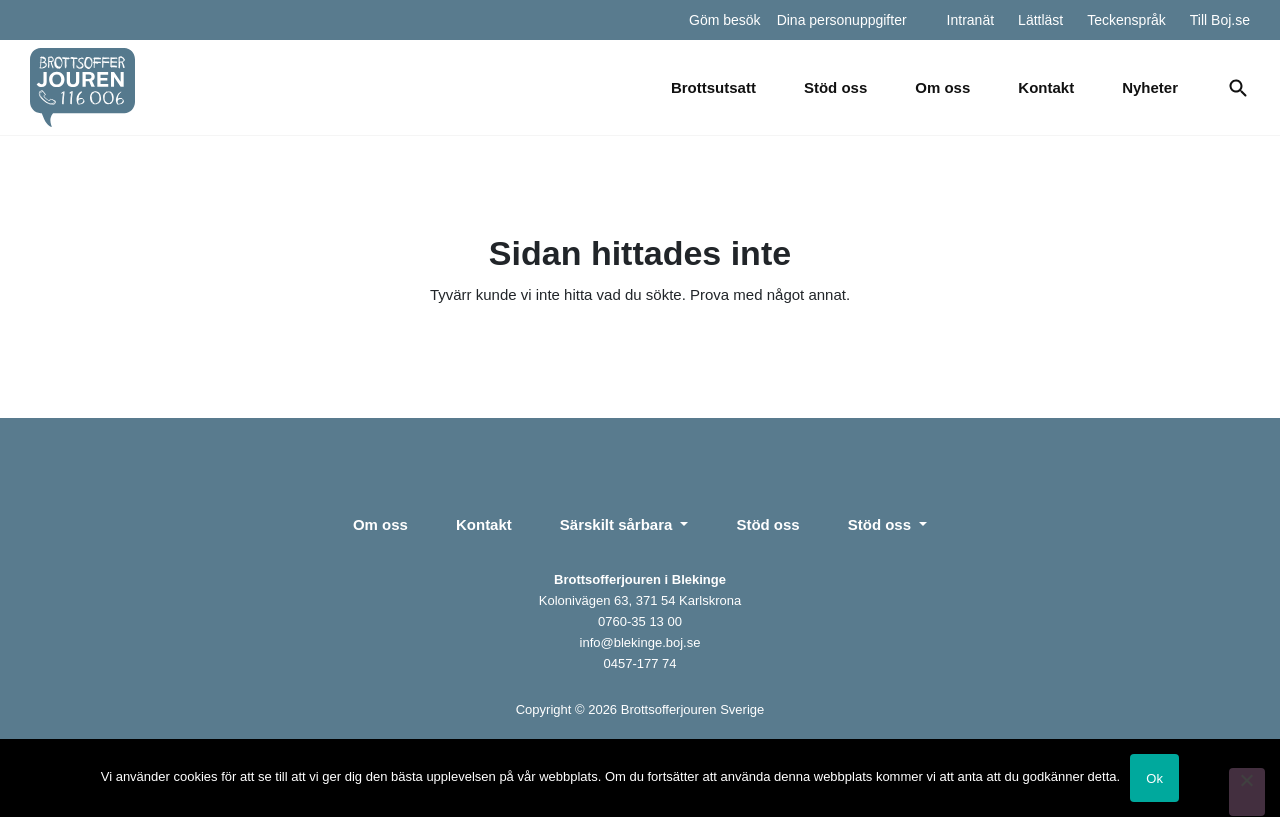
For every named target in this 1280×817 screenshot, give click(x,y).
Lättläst (1040, 20)
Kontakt (1046, 87)
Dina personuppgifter (842, 20)
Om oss (942, 87)
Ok (1154, 778)
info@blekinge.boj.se (640, 642)
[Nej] (1247, 792)
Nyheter (1150, 87)
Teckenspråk (1126, 20)
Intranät (970, 20)
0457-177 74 (639, 663)
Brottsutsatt (713, 87)
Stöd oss (835, 87)
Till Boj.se (1220, 20)
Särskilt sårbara (618, 524)
